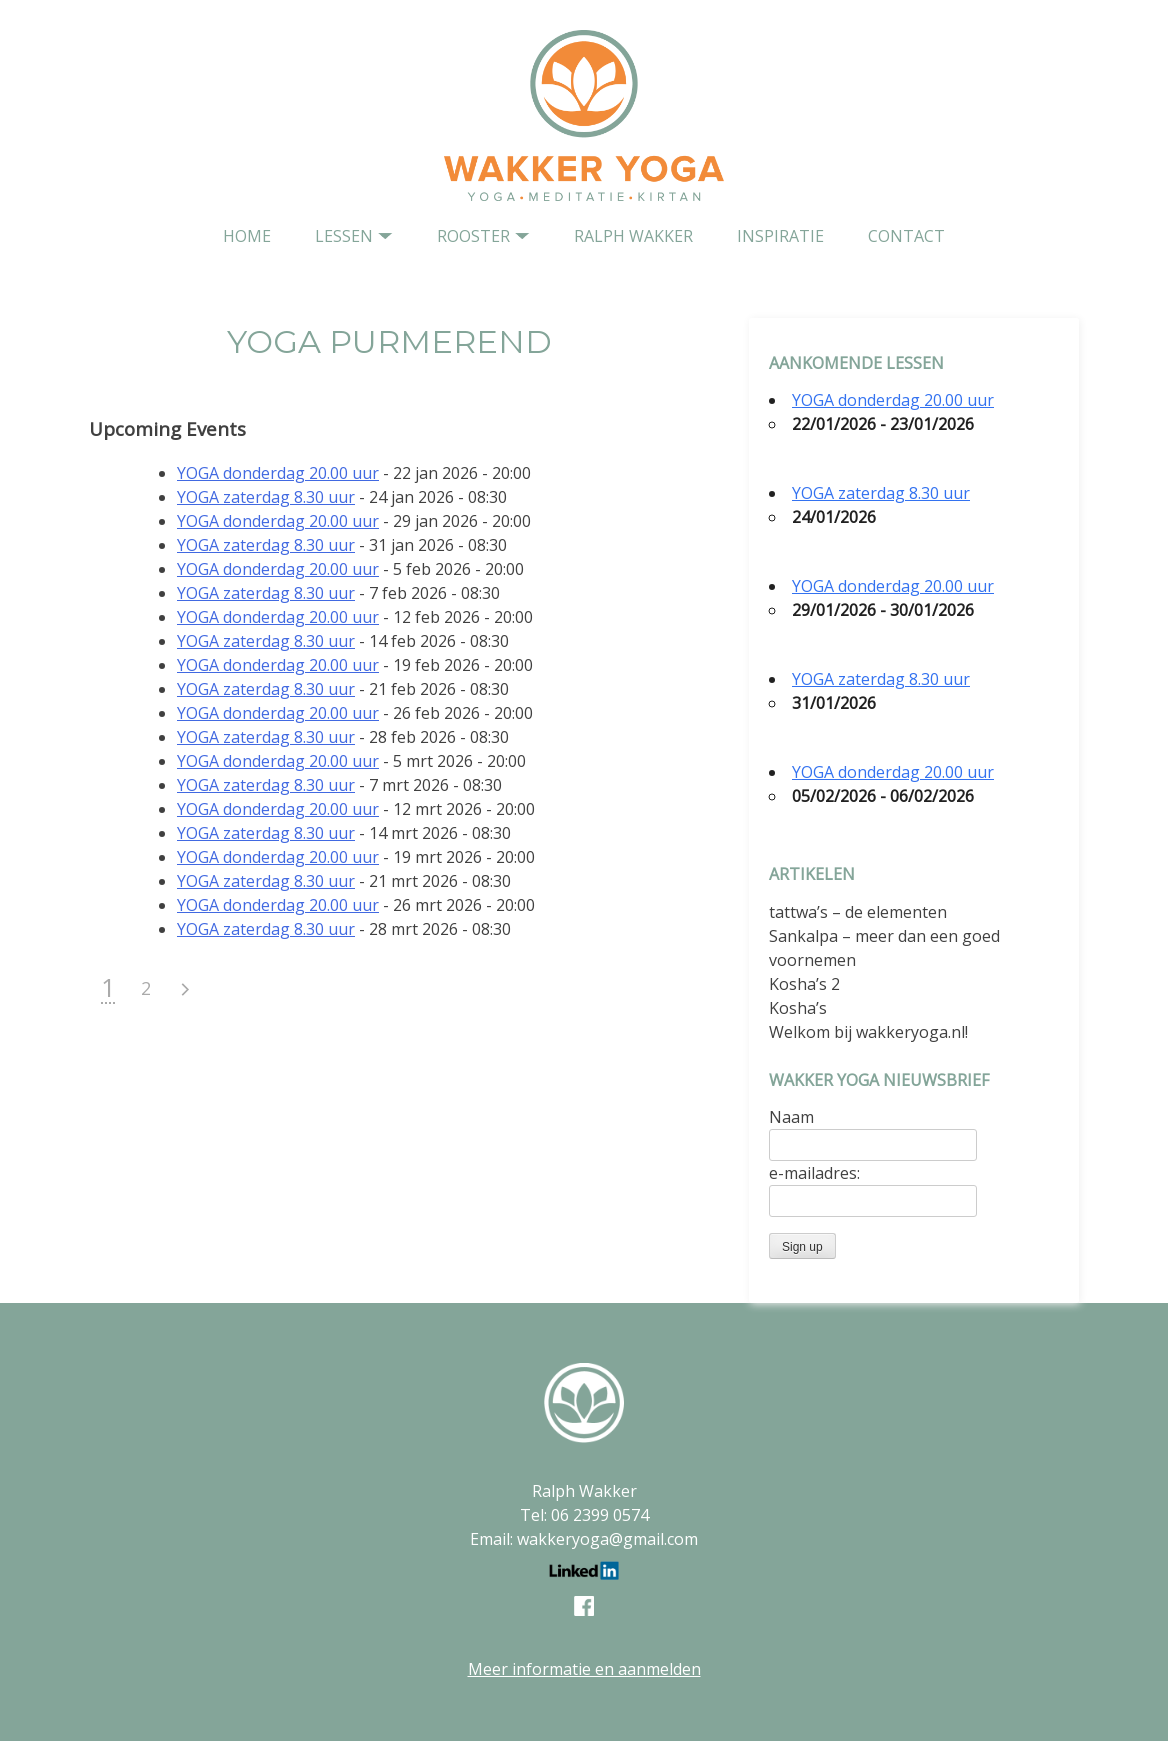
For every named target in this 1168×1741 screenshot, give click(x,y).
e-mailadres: (814, 1173)
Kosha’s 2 (804, 984)
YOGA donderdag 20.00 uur (278, 473)
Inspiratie (780, 236)
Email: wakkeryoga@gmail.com (584, 1539)
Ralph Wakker (633, 236)
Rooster (473, 236)
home (247, 236)
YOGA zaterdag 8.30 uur (266, 497)
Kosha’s (798, 1008)
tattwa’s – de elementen (858, 912)
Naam (791, 1117)
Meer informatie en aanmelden (584, 1669)
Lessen (344, 236)
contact (906, 236)
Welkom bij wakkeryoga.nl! (868, 1032)
